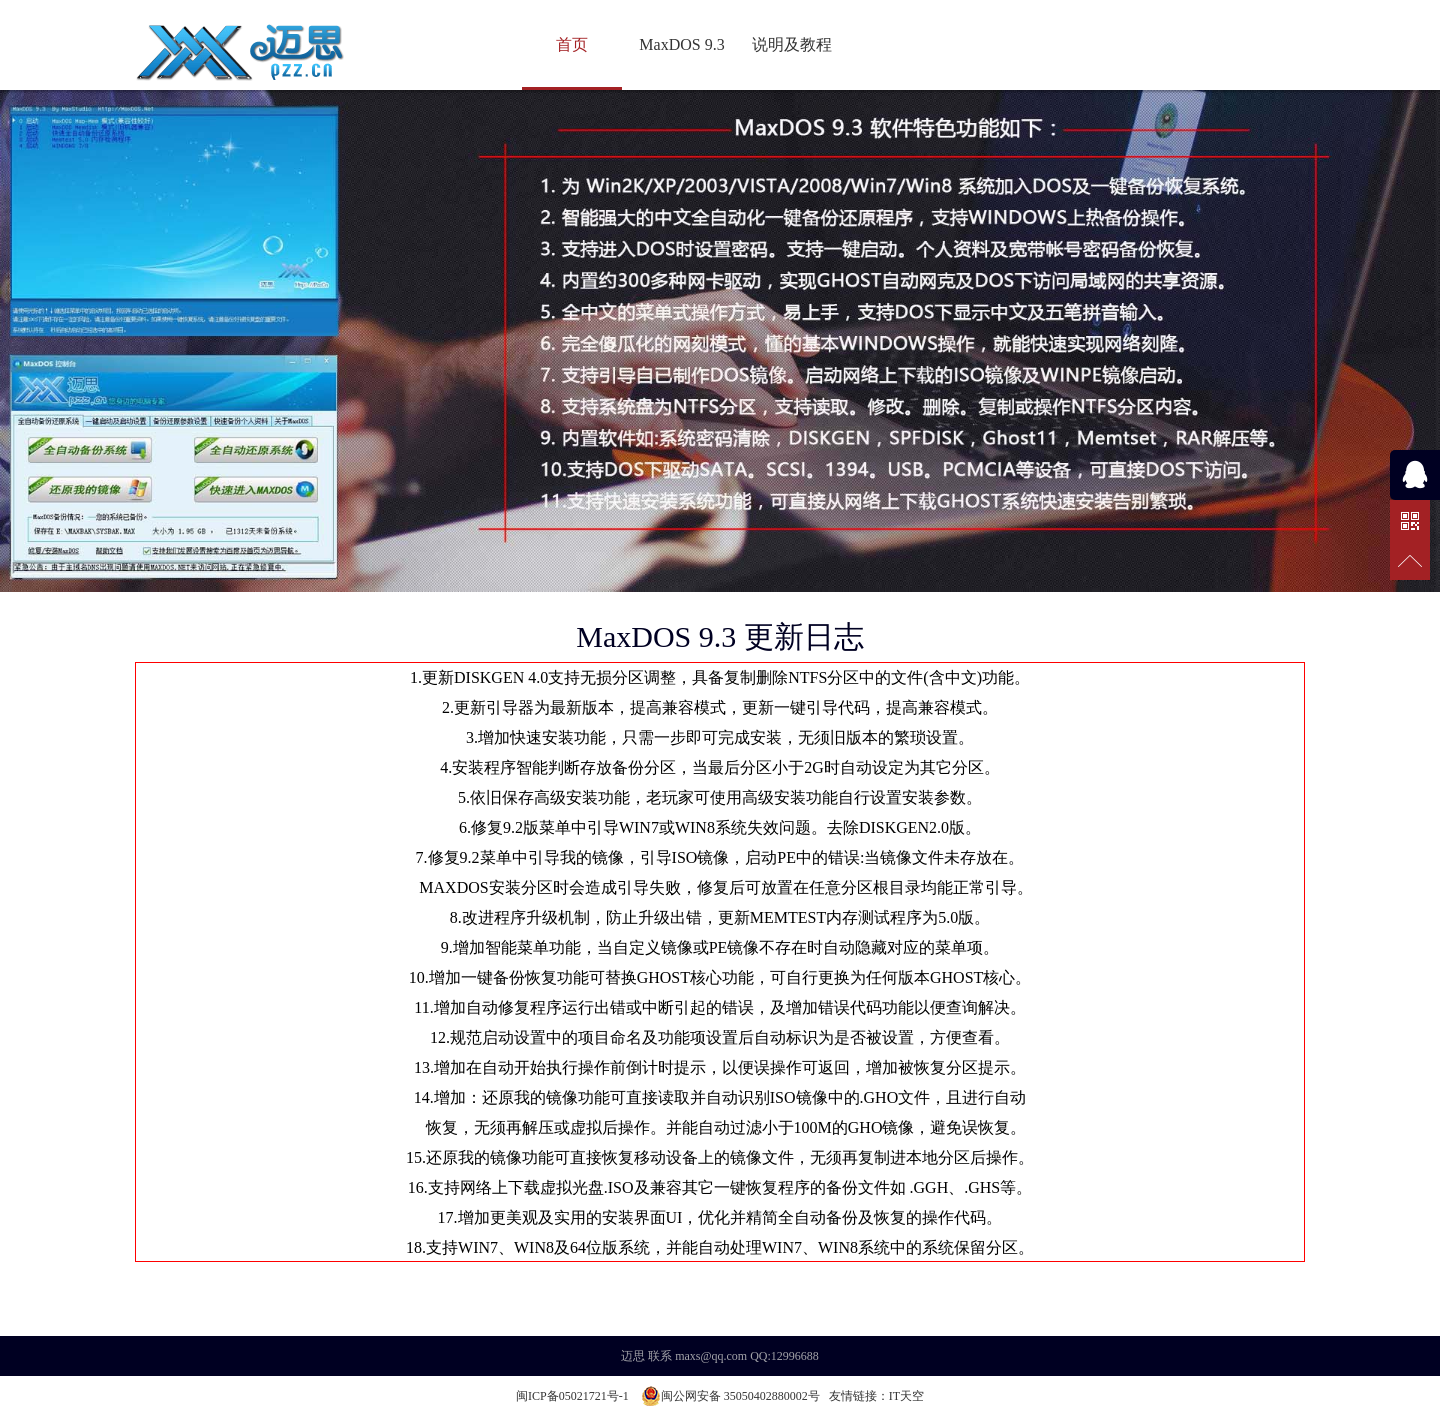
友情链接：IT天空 (876, 1396)
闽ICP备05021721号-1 (572, 1396)
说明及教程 (792, 44)
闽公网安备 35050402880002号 (730, 1396)
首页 (572, 44)
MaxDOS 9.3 (681, 44)
